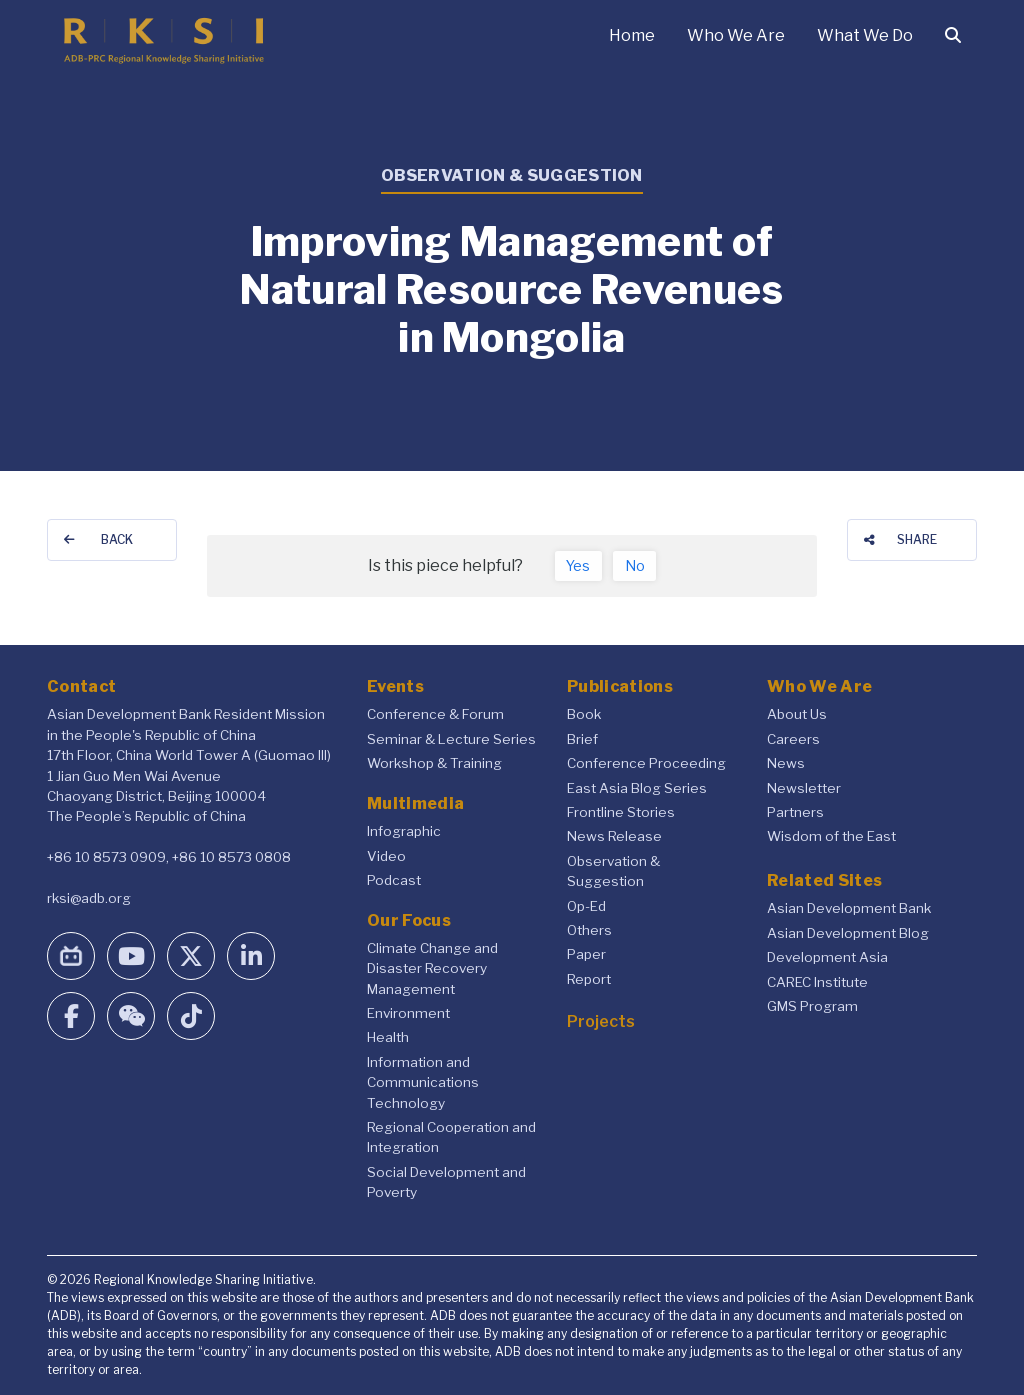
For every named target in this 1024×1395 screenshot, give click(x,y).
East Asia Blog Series (637, 788)
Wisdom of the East (831, 836)
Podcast (394, 880)
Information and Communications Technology (423, 1082)
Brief (582, 739)
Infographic (404, 831)
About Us (797, 714)
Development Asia (827, 957)
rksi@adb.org (89, 898)
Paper (586, 954)
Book (584, 714)
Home (632, 35)
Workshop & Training (434, 763)
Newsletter (804, 788)
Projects (601, 1021)
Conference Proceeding (646, 763)
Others (589, 930)
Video (386, 856)
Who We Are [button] (736, 35)
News (786, 763)
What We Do (865, 35)
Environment (408, 1013)
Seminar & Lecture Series (451, 739)
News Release (614, 836)
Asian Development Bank (849, 908)
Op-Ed (586, 906)
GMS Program (812, 1006)
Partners (795, 812)
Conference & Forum (435, 714)
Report (589, 979)
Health (388, 1037)
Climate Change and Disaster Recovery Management (432, 968)
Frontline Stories (621, 812)
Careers (793, 739)
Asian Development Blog (848, 933)
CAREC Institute (817, 982)
